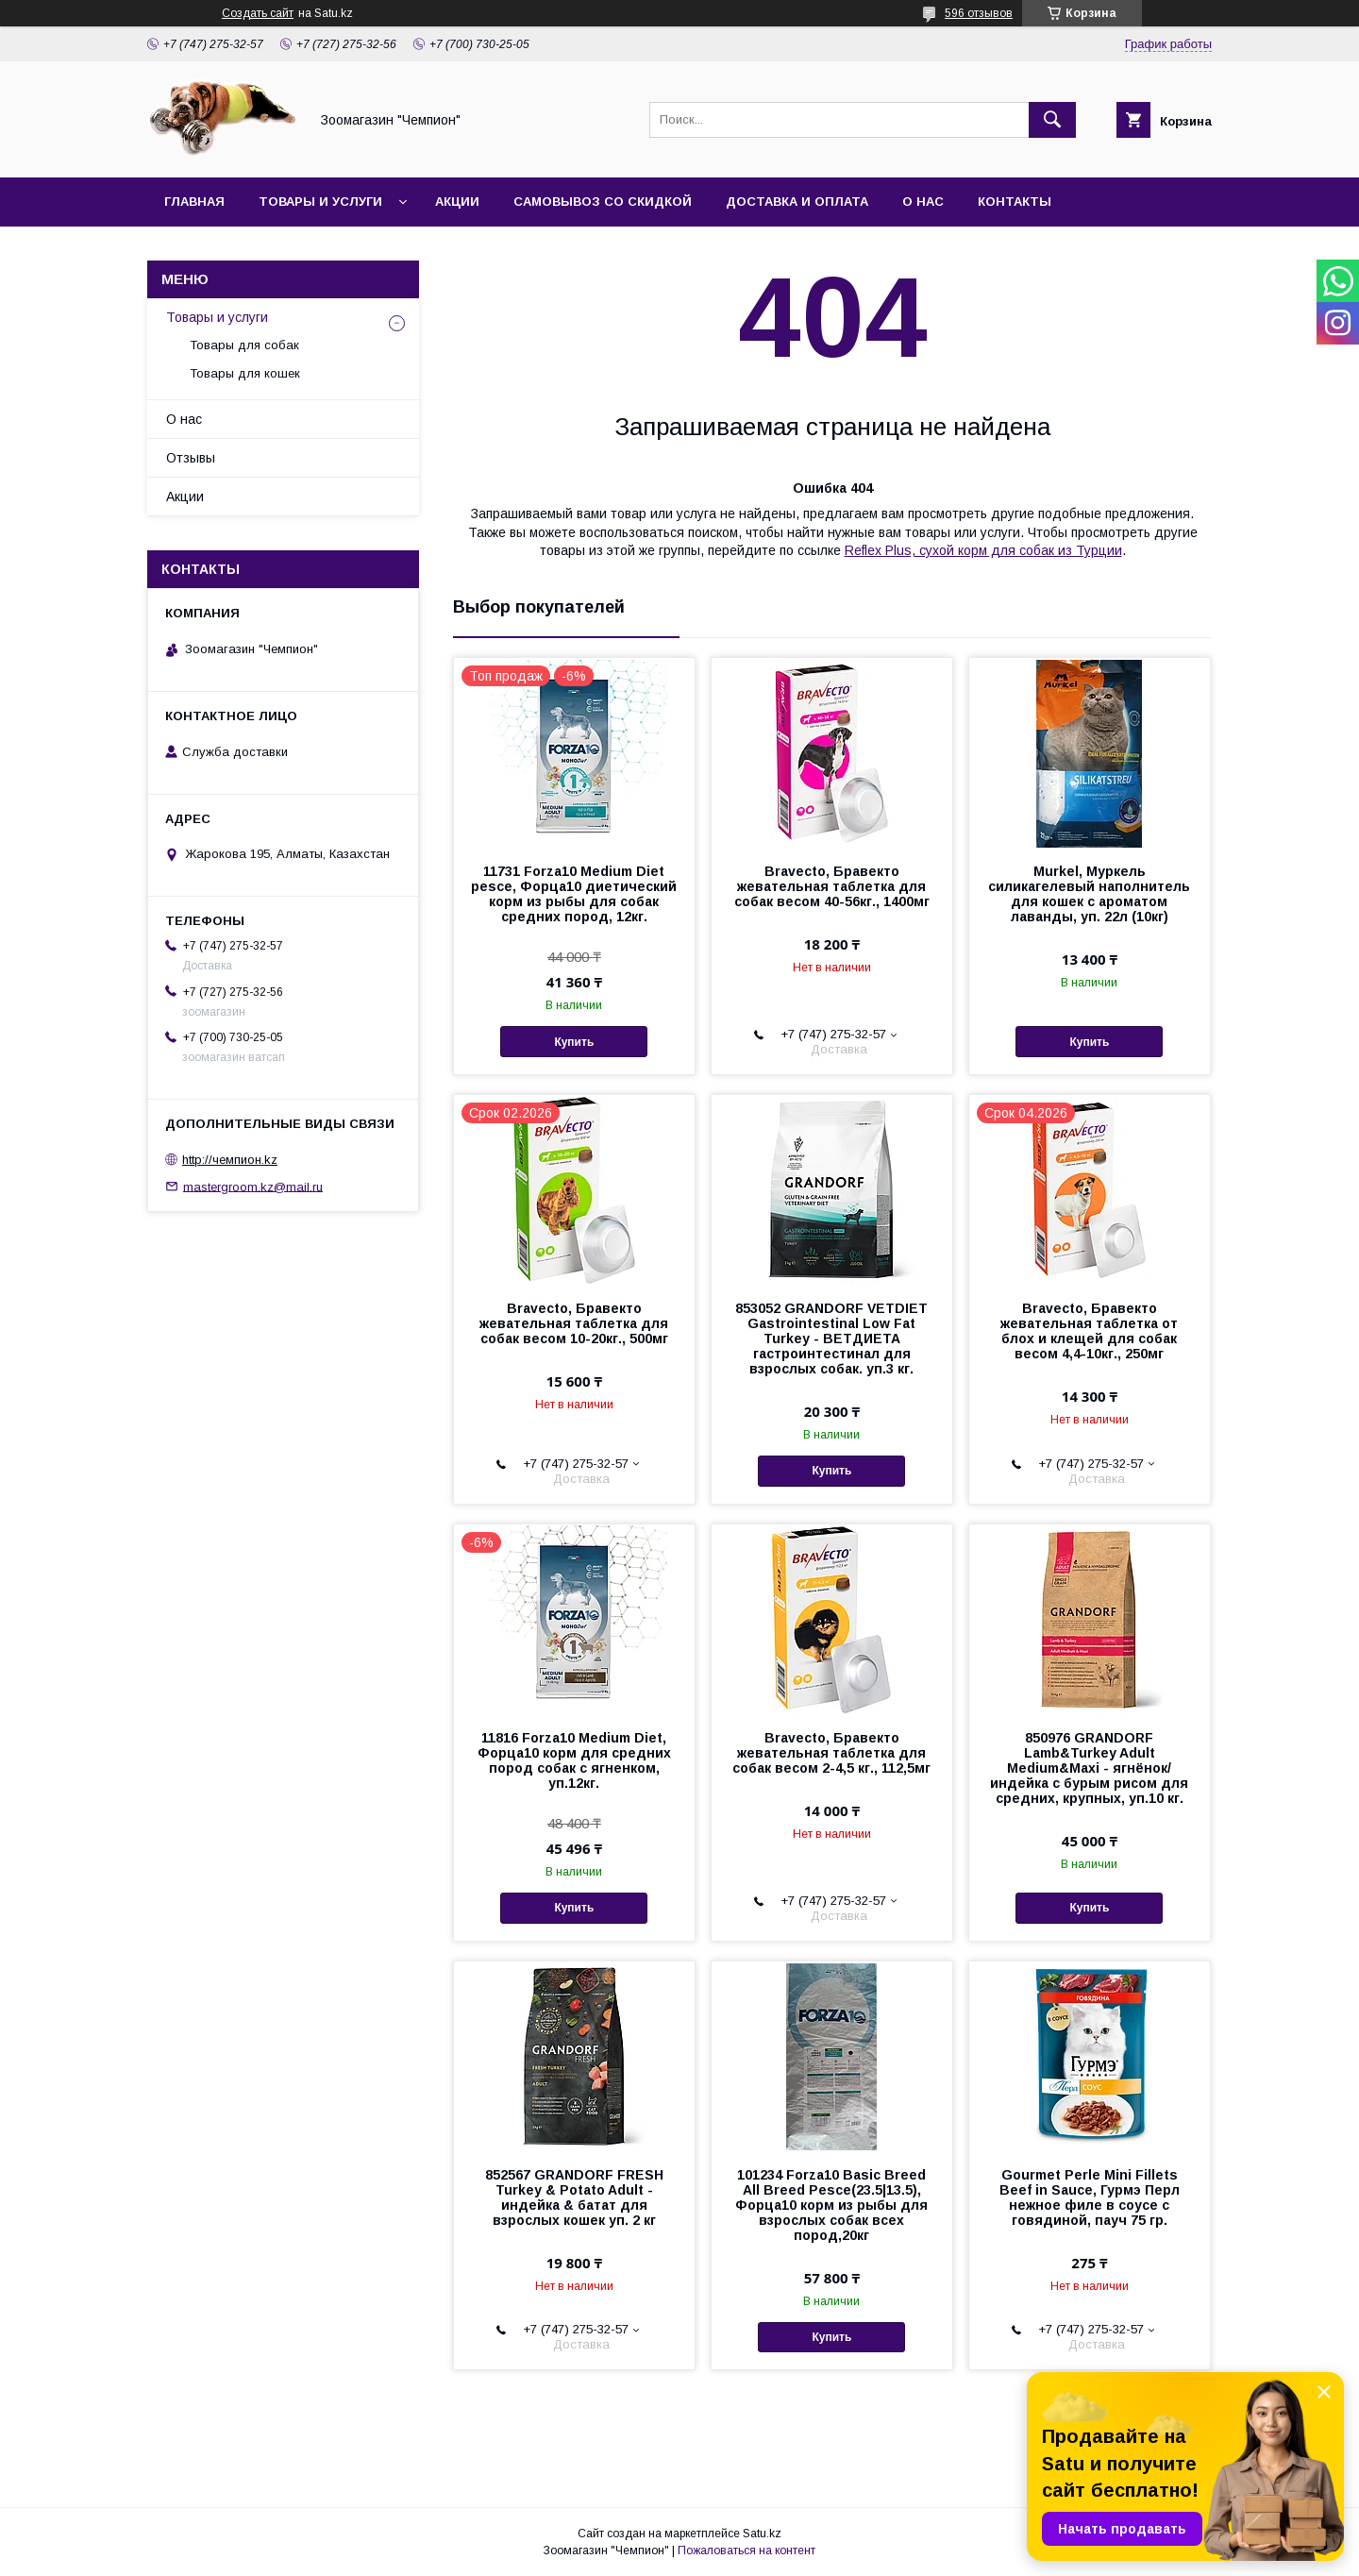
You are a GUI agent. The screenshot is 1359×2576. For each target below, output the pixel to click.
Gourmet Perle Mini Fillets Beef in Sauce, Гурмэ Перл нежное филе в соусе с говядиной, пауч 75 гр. (1089, 2197)
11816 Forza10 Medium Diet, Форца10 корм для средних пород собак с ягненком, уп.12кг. (574, 1760)
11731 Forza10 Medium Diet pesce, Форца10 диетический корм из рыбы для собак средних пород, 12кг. (574, 894)
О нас (923, 201)
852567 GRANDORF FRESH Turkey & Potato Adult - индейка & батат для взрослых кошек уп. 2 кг (574, 2197)
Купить (574, 1042)
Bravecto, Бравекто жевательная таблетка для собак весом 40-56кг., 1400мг (832, 886)
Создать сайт (258, 13)
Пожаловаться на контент (746, 2550)
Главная (194, 201)
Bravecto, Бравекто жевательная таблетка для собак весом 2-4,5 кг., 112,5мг (831, 1753)
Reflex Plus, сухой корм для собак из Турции (983, 550)
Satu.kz (762, 2533)
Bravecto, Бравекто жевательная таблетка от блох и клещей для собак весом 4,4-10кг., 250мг (1089, 1331)
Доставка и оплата (797, 201)
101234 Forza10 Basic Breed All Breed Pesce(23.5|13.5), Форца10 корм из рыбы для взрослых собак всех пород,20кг (831, 2205)
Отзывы (190, 457)
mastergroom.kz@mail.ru (253, 1186)
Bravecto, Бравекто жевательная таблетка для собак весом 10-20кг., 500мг (573, 1323)
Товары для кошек (245, 373)
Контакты (1014, 201)
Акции (457, 201)
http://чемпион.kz (229, 1160)
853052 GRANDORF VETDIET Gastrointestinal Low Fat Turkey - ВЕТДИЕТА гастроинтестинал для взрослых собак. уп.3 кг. (831, 1338)
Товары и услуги (320, 201)
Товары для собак (244, 345)
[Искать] (1052, 120)
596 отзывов (979, 13)
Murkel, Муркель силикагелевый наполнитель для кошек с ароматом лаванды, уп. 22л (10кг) (1089, 894)
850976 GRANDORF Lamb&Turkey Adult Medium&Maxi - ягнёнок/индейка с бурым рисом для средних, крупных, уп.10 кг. (1089, 1768)
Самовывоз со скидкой (602, 201)
